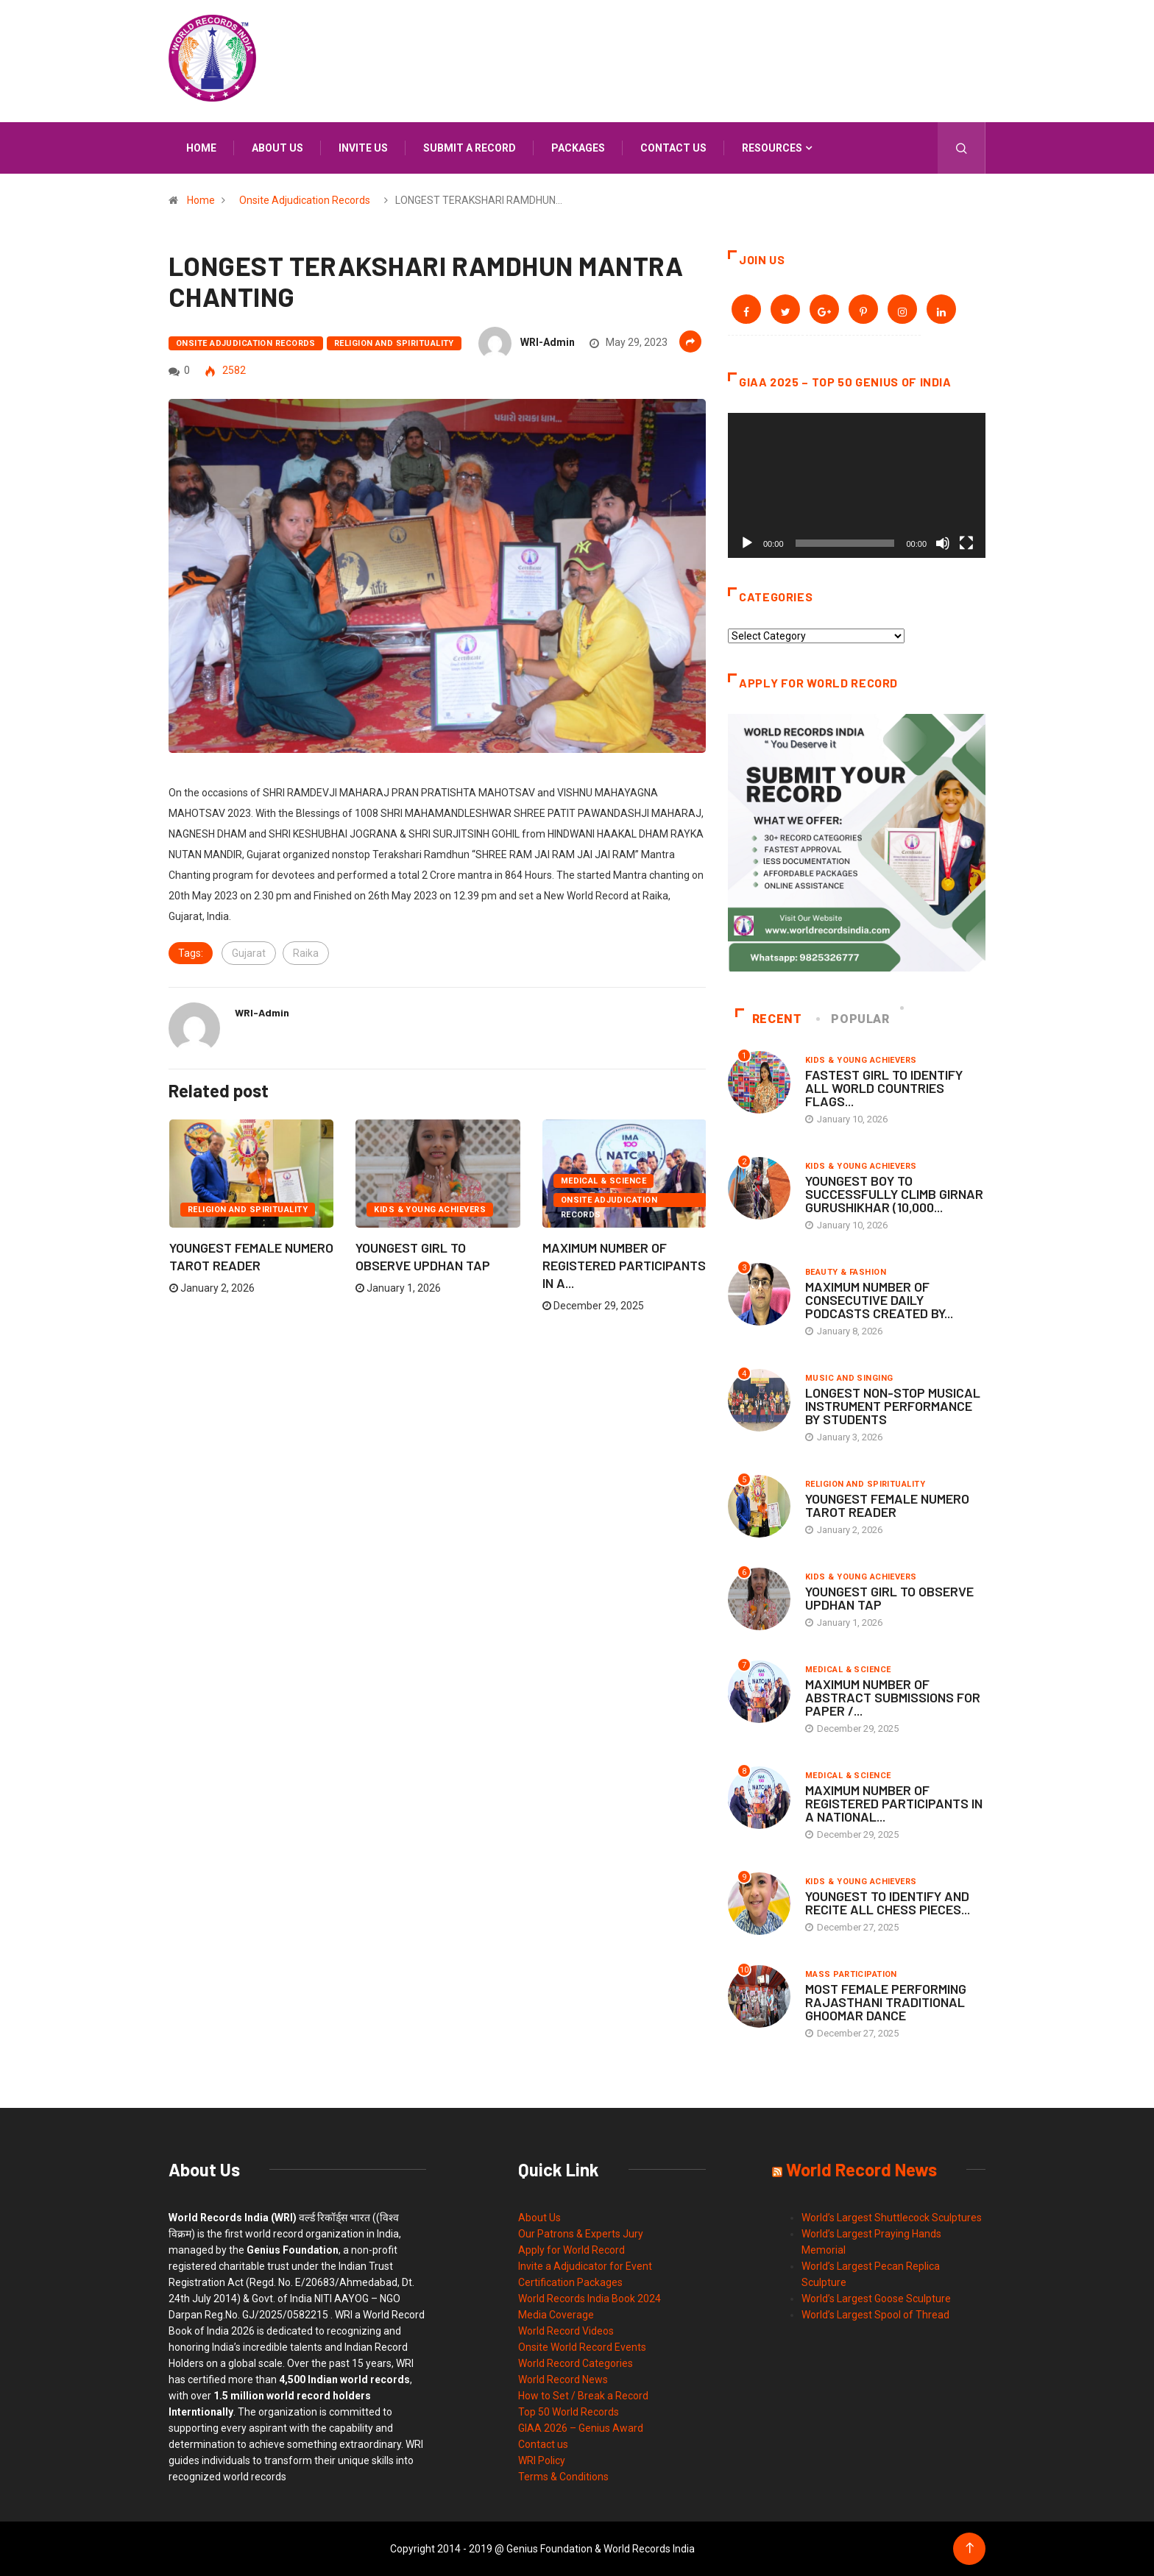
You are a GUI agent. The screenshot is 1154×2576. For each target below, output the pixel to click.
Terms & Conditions (563, 2477)
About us (277, 148)
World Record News (563, 2379)
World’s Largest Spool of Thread (875, 2315)
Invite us (363, 148)
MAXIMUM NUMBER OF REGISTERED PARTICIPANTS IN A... (624, 1265)
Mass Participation (851, 1974)
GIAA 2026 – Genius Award (580, 2428)
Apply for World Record (571, 2250)
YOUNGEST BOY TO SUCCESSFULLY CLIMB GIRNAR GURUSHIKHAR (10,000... (894, 1193)
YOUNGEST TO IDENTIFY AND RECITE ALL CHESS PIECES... (887, 1902)
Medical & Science (603, 1181)
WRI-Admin (547, 342)
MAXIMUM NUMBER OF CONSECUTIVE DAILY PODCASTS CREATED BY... (879, 1299)
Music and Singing (849, 1378)
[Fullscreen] (966, 543)
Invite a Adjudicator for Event (585, 2266)
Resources (772, 148)
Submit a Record (469, 148)
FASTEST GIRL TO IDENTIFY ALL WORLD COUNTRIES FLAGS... (884, 1087)
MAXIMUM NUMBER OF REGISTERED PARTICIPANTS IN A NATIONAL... (894, 1803)
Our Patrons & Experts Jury (580, 2234)
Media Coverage (556, 2315)
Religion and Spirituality (394, 343)
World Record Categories (575, 2363)
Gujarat (249, 953)
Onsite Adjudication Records (304, 200)
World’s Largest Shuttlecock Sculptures (891, 2217)
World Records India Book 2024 (589, 2298)
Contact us (673, 148)
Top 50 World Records (568, 2412)
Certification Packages (570, 2282)
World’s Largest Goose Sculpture (876, 2298)
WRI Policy (541, 2460)
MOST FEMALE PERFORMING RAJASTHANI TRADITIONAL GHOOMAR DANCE (885, 2002)
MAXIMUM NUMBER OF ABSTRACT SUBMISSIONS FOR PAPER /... (892, 1697)
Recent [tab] (768, 1019)
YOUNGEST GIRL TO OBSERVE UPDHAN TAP (889, 1598)
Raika (306, 953)
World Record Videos (566, 2331)
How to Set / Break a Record (583, 2396)
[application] (856, 485)
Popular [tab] (853, 1019)
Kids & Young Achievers (430, 1209)
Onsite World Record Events (582, 2347)
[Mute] (942, 543)
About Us (539, 2217)
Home (201, 148)
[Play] (747, 543)
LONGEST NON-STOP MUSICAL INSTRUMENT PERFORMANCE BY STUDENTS (892, 1405)
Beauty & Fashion (845, 1272)
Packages (578, 148)
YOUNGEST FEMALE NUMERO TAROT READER (887, 1505)
